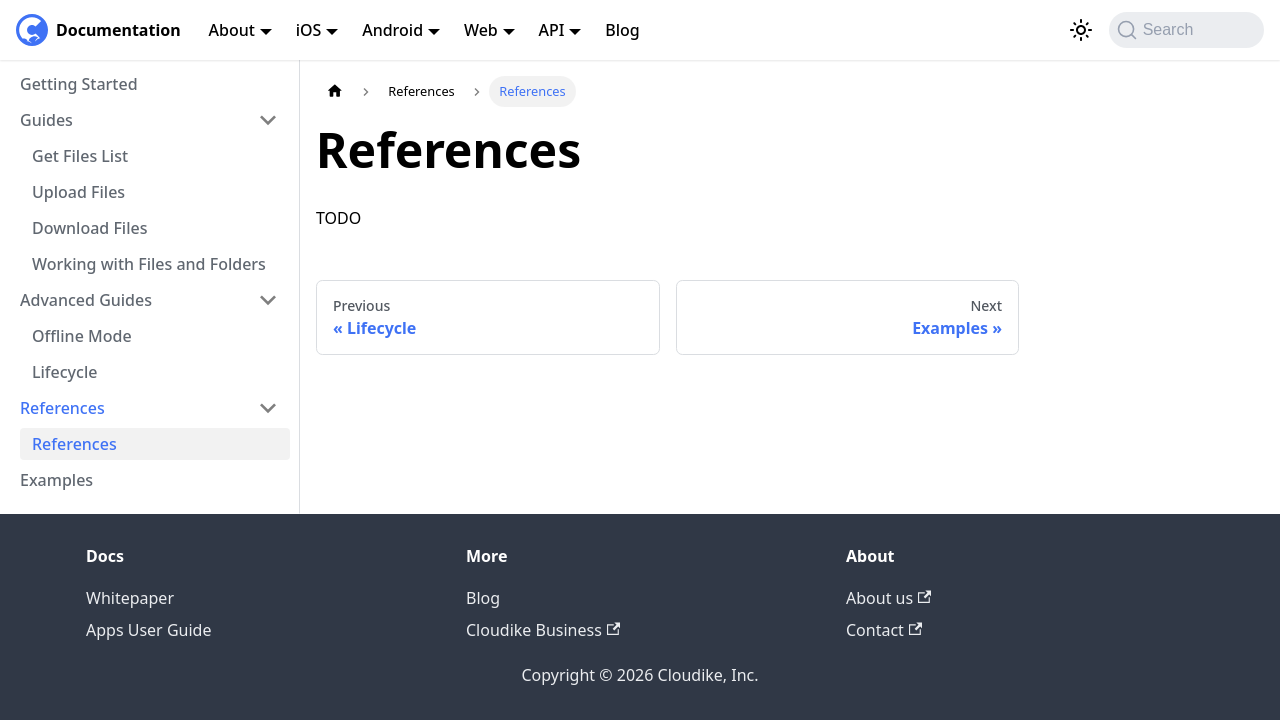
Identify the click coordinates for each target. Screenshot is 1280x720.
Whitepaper (130, 598)
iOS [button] (309, 30)
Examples (56, 480)
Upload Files (78, 192)
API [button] (552, 30)
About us (888, 598)
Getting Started (79, 84)
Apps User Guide (148, 630)
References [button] (62, 408)
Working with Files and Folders (149, 264)
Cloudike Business (543, 630)
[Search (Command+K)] (1186, 30)
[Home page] (335, 91)
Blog (622, 30)
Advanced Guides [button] (86, 300)
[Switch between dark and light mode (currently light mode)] (1081, 30)
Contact (884, 630)
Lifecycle (64, 372)
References (74, 444)
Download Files (89, 228)
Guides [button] (46, 120)
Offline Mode (82, 336)
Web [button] (481, 30)
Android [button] (392, 30)
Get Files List (80, 156)
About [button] (232, 30)
